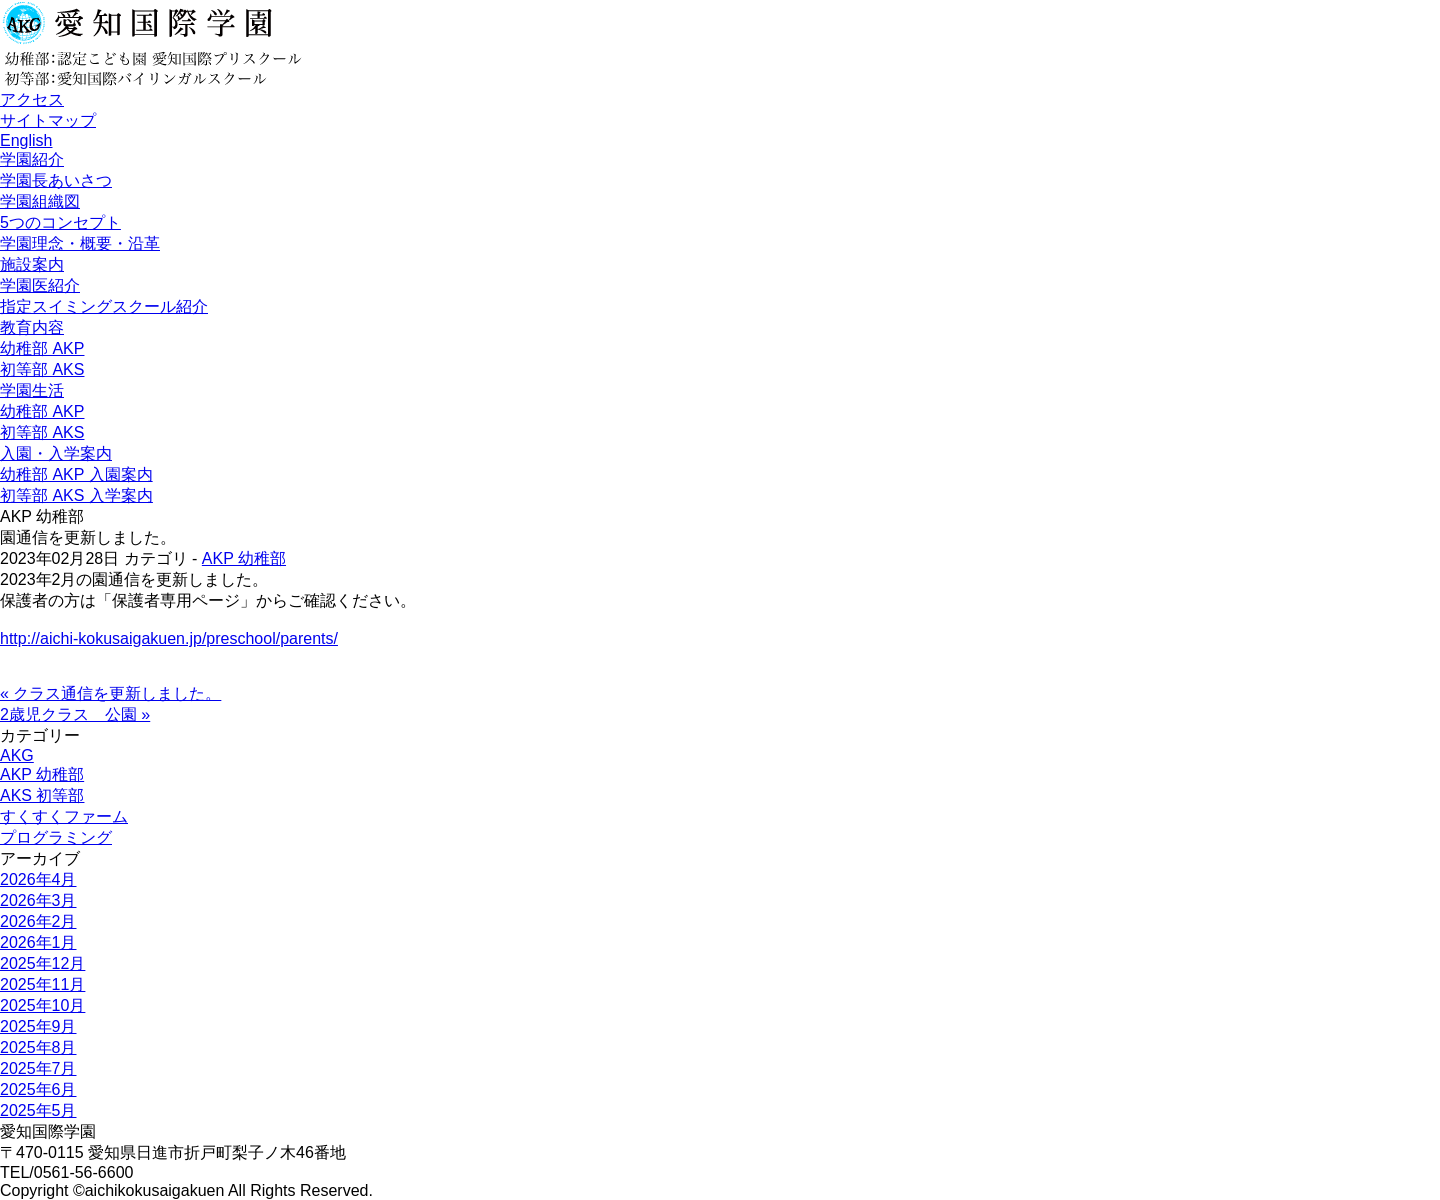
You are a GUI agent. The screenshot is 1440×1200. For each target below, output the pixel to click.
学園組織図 (40, 201)
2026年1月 (38, 942)
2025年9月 (38, 1026)
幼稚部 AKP (42, 348)
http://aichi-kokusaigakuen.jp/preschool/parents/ (169, 638)
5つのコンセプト (60, 222)
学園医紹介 (40, 285)
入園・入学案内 (56, 453)
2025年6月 (38, 1089)
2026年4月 (38, 879)
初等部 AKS (42, 369)
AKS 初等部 (42, 795)
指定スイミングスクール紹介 (104, 306)
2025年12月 (42, 963)
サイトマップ (48, 120)
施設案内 (32, 264)
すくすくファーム (64, 816)
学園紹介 (32, 159)
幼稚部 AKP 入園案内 (76, 474)
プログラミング (56, 837)
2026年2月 (38, 921)
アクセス (32, 99)
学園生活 (32, 390)
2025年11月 (42, 984)
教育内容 (32, 327)
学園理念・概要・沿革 (80, 243)
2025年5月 (38, 1110)
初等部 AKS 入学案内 (76, 495)
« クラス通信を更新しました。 (110, 693)
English (26, 140)
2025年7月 (38, 1068)
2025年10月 (42, 1005)
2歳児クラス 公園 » (75, 714)
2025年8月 (38, 1047)
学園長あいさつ (56, 180)
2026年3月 (38, 900)
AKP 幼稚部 (244, 558)
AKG (17, 755)
